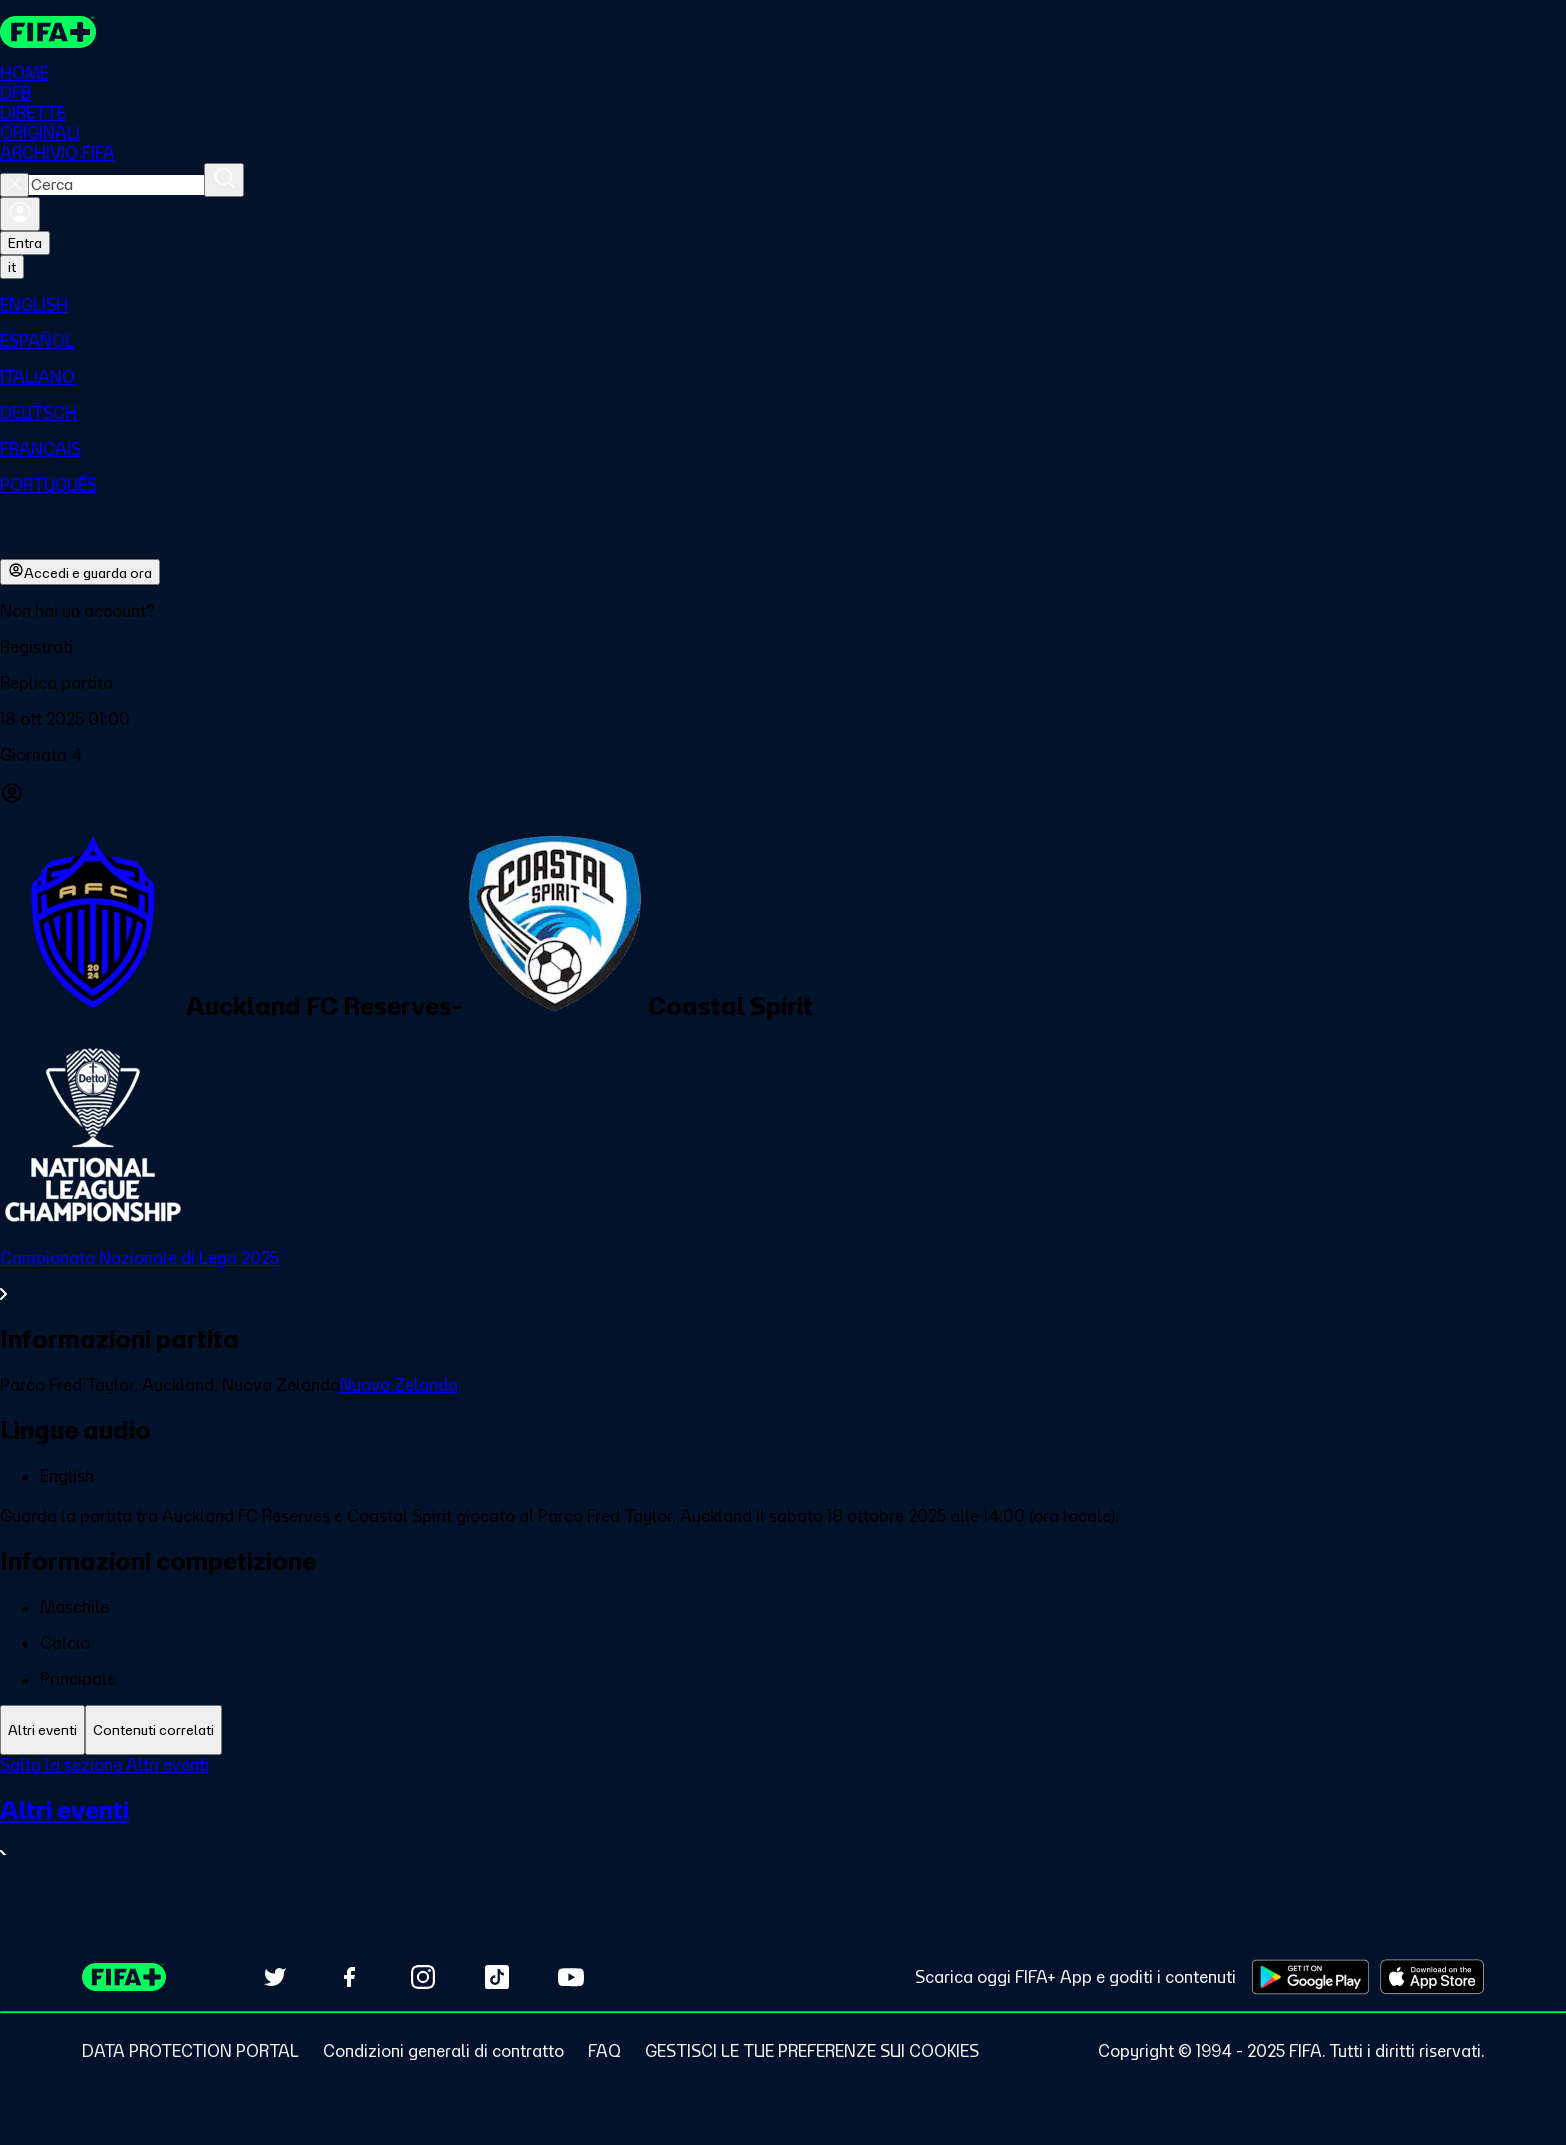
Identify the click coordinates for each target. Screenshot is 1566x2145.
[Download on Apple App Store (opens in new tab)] (1432, 1977)
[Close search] (14, 186)
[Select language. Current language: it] (12, 268)
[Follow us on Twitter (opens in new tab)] (275, 1977)
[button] (783, 648)
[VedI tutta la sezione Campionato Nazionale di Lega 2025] (783, 1277)
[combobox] (116, 186)
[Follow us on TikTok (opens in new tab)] (497, 1977)
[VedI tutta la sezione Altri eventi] (783, 1831)
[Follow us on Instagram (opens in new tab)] (423, 1977)
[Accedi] (20, 215)
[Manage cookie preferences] (812, 2051)
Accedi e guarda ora (80, 573)
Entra (25, 244)
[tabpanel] (783, 1823)
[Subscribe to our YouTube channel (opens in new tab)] (571, 1977)
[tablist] (783, 1730)
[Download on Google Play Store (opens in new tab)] (1310, 1977)
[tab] (42, 1730)
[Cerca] (224, 181)
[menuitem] (783, 306)
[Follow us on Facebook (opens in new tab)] (349, 1977)
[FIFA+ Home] (48, 32)
